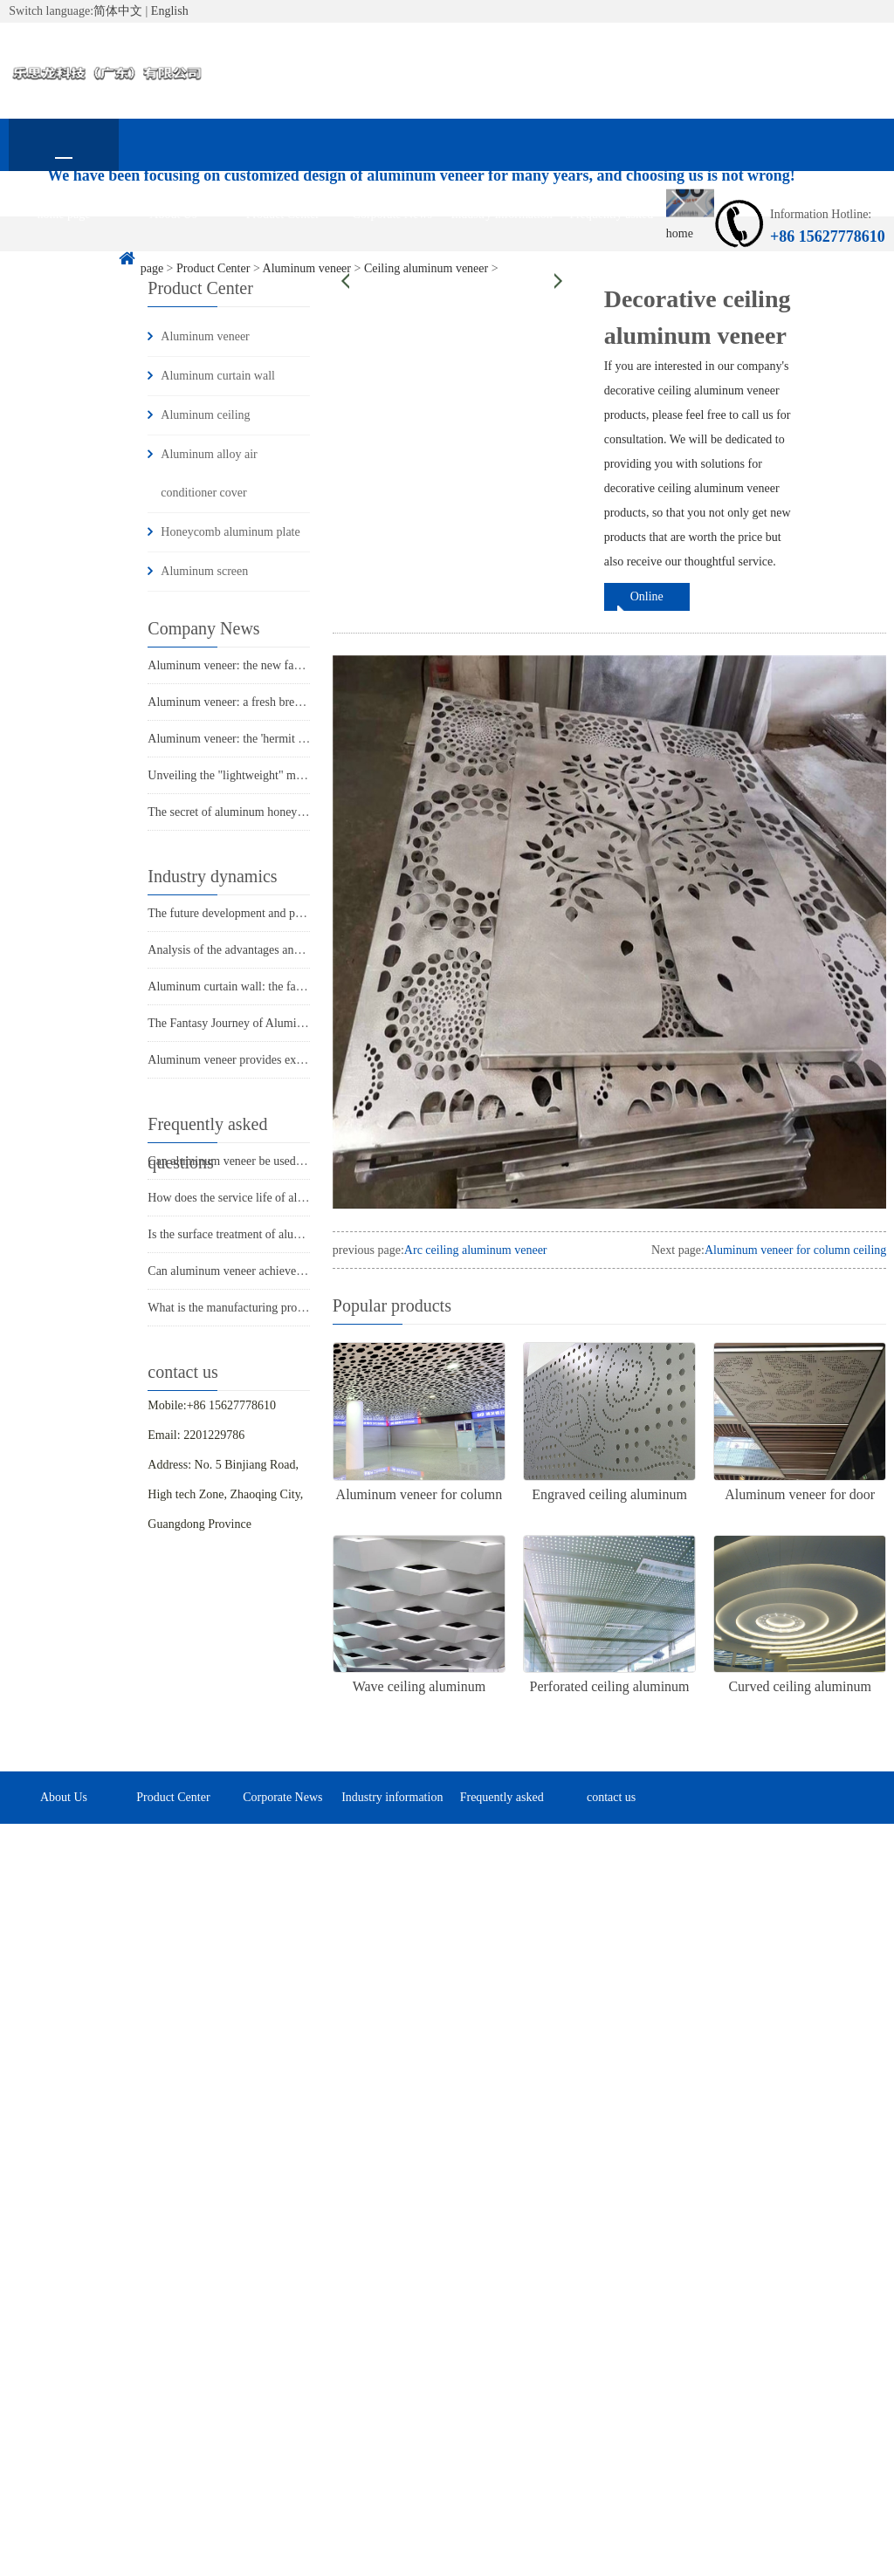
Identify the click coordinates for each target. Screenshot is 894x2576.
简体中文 (117, 10)
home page (63, 214)
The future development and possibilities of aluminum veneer (298, 913)
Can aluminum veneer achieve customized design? (271, 1271)
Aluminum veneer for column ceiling (795, 1250)
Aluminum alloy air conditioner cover (209, 473)
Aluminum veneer (205, 336)
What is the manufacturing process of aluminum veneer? (286, 1307)
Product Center (283, 214)
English (170, 10)
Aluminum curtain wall (218, 375)
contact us (63, 266)
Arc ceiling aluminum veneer (475, 1250)
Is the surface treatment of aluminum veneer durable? (278, 1234)
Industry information (502, 214)
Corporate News (392, 214)
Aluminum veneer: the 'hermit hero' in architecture (271, 738)
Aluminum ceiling (205, 414)
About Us (172, 214)
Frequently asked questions (611, 224)
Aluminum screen (204, 571)
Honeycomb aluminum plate (230, 531)
